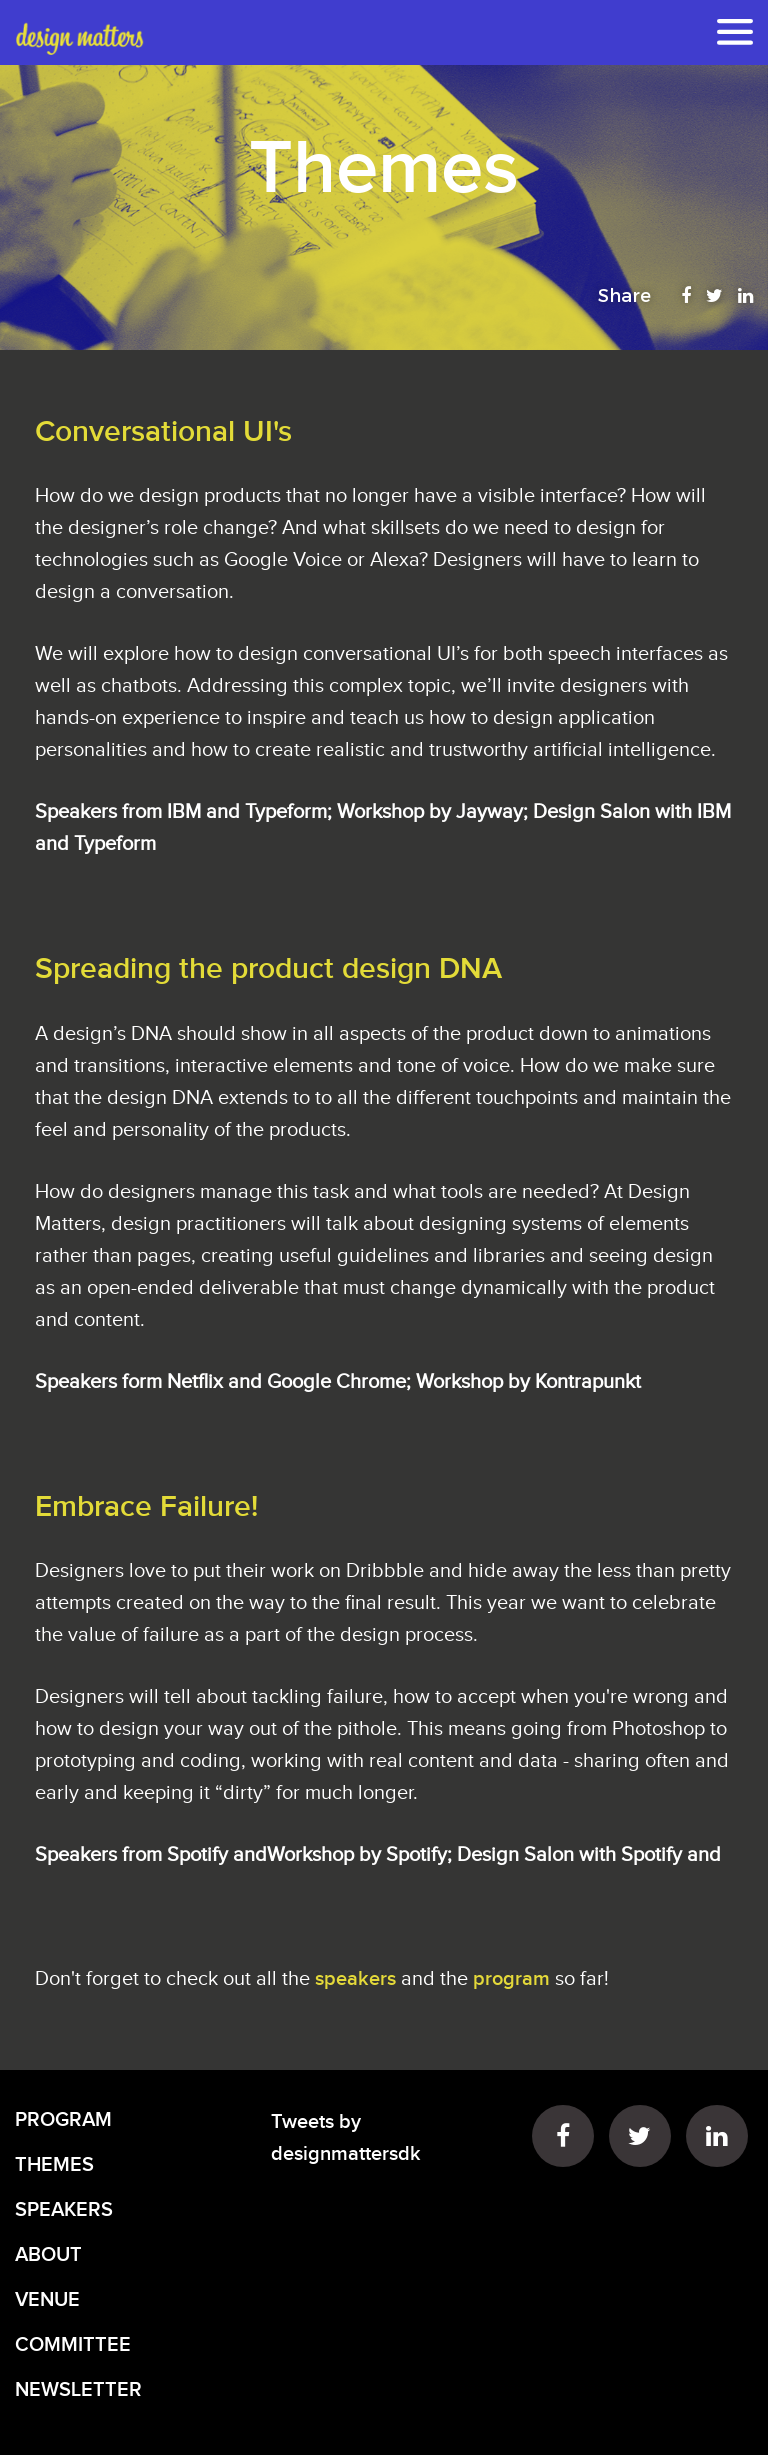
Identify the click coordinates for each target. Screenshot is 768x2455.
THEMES (54, 2165)
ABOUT (48, 2255)
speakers (358, 1979)
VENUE (47, 2300)
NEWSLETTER (78, 2390)
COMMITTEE (73, 2345)
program (511, 1979)
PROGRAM (63, 2120)
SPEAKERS (64, 2210)
